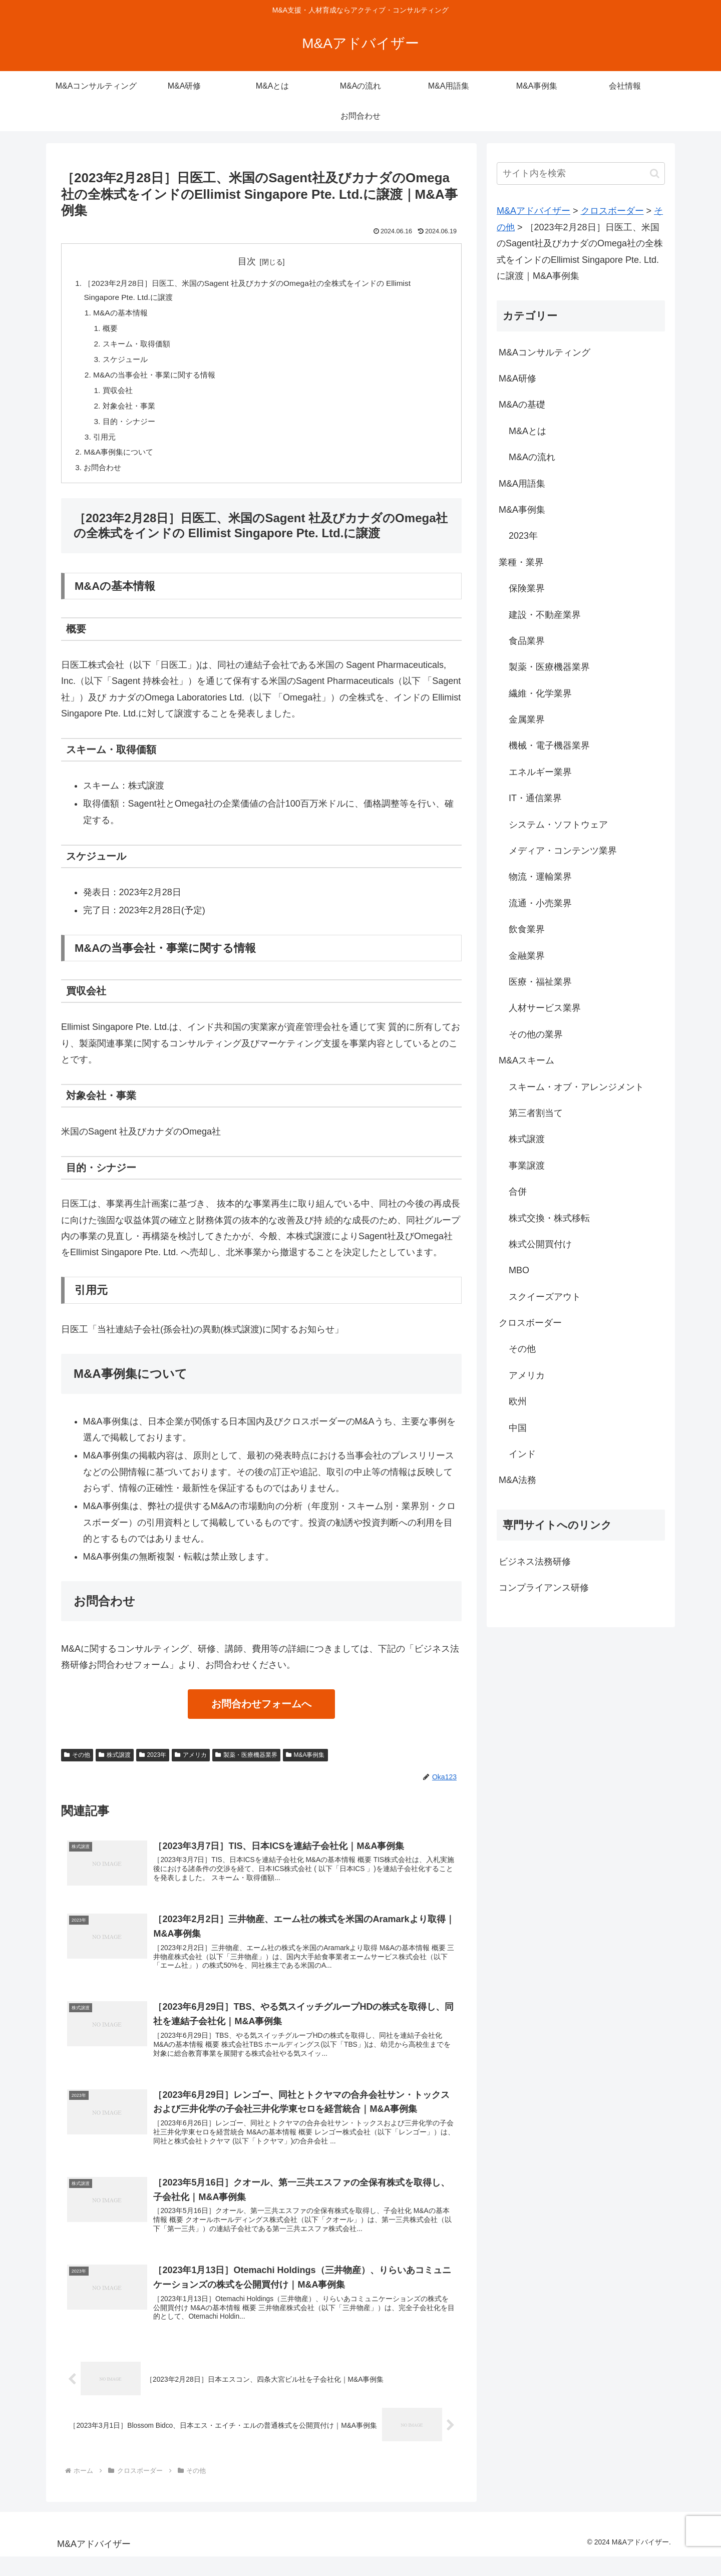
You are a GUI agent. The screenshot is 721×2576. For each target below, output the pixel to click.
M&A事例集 (305, 1764)
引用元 (106, 444)
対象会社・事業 (132, 412)
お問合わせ (104, 476)
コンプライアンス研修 (544, 1588)
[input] (581, 173)
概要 (112, 330)
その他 (77, 1764)
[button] (654, 173)
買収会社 (120, 395)
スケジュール (128, 362)
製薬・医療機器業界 (246, 1764)
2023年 (153, 1764)
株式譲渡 (115, 1764)
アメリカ (191, 1764)
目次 (247, 261)
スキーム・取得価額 (140, 346)
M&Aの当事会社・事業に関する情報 (159, 379)
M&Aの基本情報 (123, 314)
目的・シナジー (132, 428)
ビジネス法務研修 (535, 1562)
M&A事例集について (121, 460)
